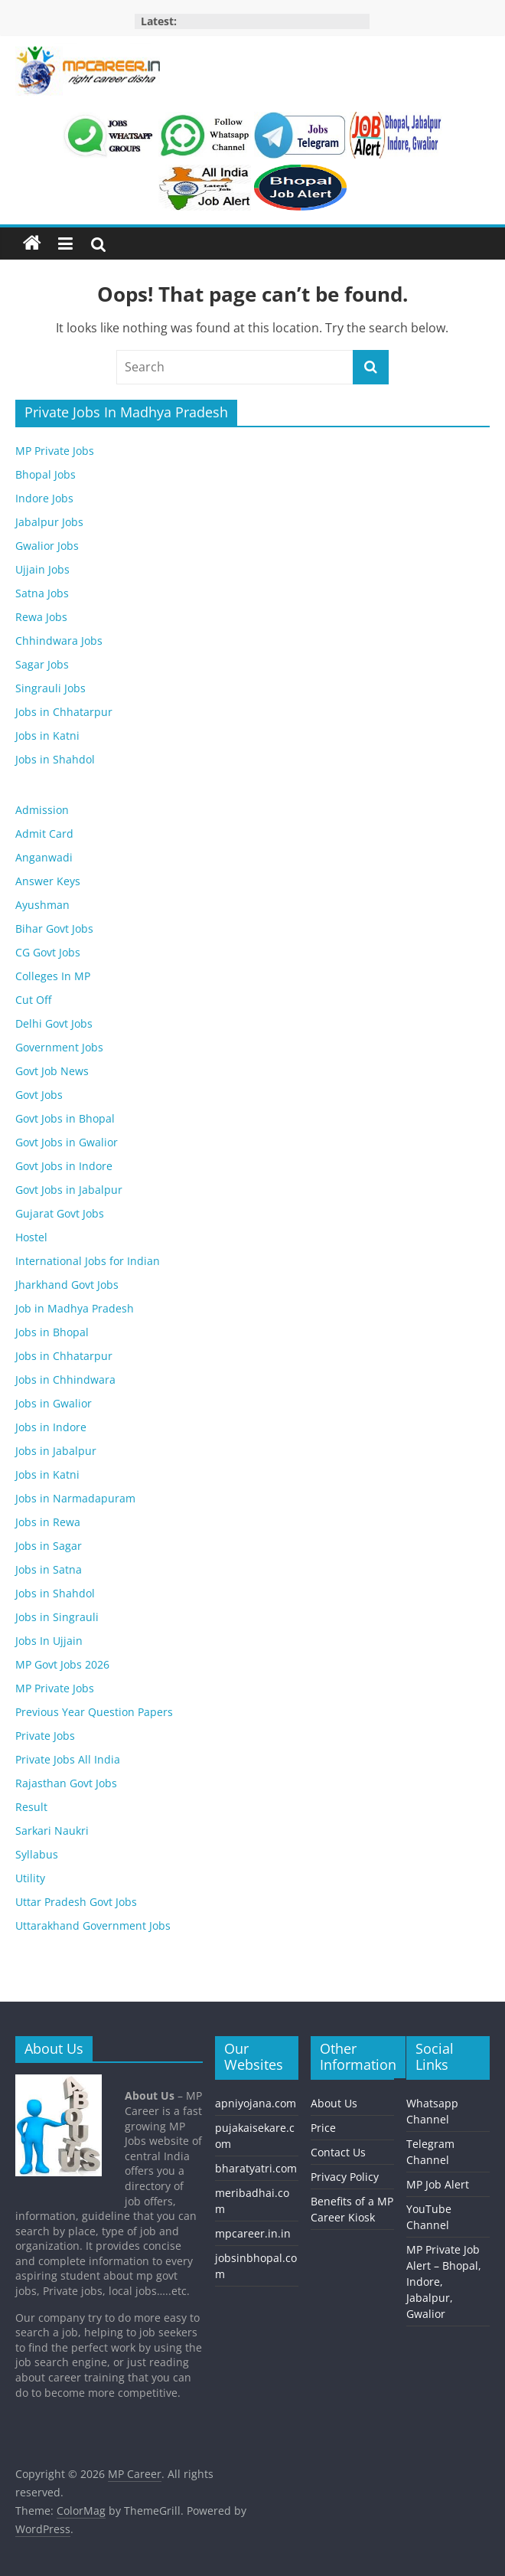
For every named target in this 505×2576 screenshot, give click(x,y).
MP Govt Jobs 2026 (62, 1664)
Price (323, 2127)
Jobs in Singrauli (57, 1617)
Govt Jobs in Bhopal (65, 1118)
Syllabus (36, 1854)
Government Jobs (59, 1047)
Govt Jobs (39, 1094)
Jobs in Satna (48, 1569)
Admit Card (44, 833)
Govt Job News (52, 1071)
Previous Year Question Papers (94, 1712)
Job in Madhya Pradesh (74, 1308)
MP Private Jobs (54, 450)
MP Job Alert (437, 2184)
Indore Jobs (44, 498)
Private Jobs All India (67, 1759)
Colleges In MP (52, 976)
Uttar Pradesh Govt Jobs (76, 1901)
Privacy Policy (345, 2176)
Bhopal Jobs (45, 474)
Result (31, 1807)
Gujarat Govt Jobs (59, 1213)
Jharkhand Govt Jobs (67, 1284)
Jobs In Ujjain (49, 1640)
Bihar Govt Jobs (54, 928)
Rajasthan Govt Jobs (66, 1783)
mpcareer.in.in (253, 2233)
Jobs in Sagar (48, 1545)
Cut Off (33, 999)
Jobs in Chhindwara (65, 1379)
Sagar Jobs (42, 664)
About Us (334, 2103)
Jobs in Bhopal (52, 1332)
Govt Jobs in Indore (63, 1166)
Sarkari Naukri (52, 1830)
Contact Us (338, 2152)
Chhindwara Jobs (59, 640)
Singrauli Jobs (50, 688)
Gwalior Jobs (47, 545)
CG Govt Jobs (47, 952)
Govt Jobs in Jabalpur (68, 1189)
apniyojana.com (255, 2103)
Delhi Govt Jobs (54, 1023)
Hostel (31, 1237)
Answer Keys (47, 881)
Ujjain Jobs (42, 569)
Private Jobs (45, 1735)
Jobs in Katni (47, 735)
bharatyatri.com (256, 2168)
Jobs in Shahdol (55, 759)
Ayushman (42, 904)
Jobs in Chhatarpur (63, 711)
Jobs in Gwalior (53, 1403)
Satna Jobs (42, 593)
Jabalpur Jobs (49, 522)
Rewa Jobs (41, 617)
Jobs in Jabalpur (55, 1450)
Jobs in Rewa (47, 1522)
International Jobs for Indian (87, 1261)
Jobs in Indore (50, 1427)
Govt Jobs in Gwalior (66, 1142)
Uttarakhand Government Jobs (93, 1925)
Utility (30, 1878)
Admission (42, 810)
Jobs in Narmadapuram (75, 1498)
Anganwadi (44, 857)
